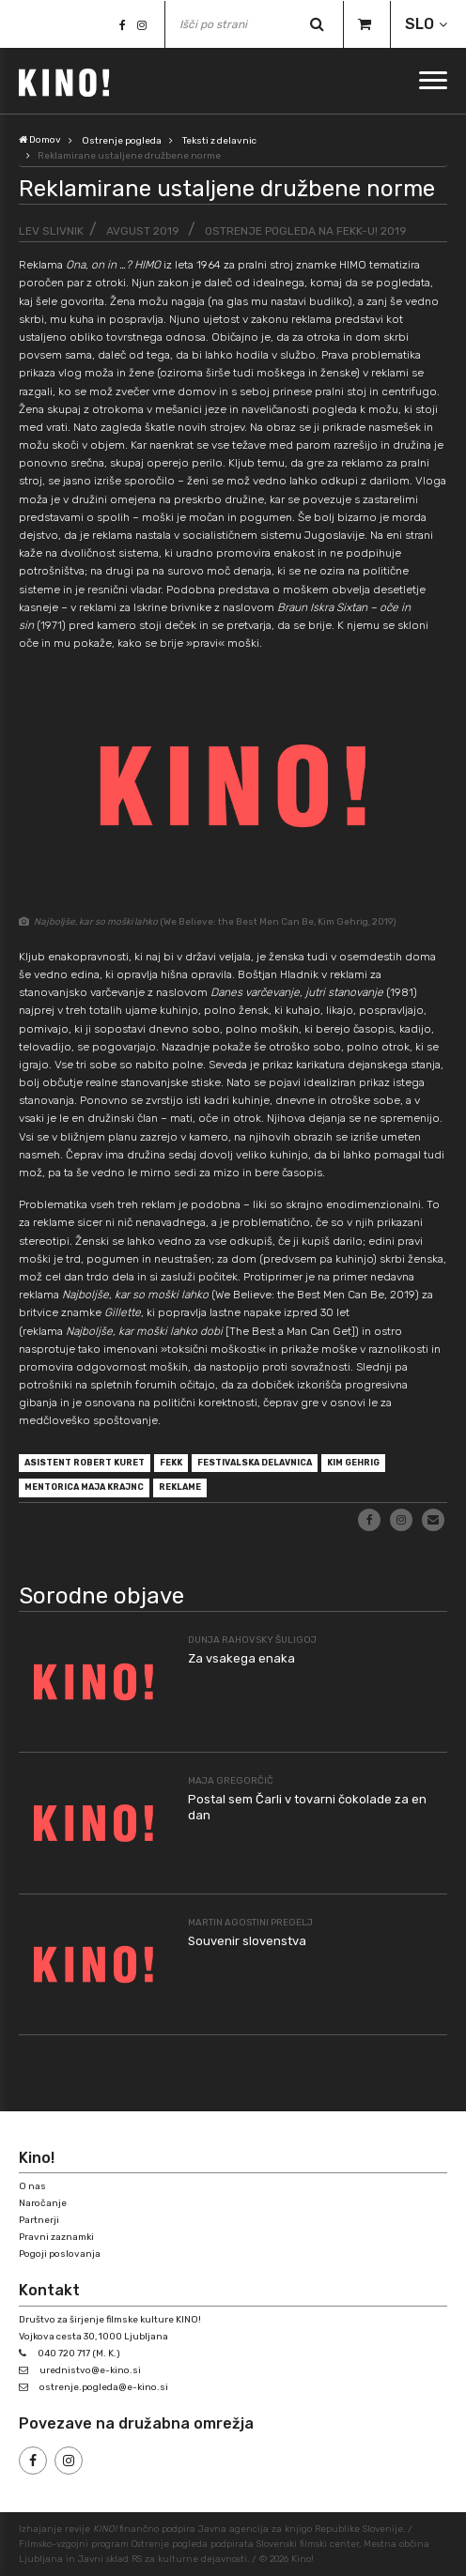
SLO (419, 24)
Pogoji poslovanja (60, 2254)
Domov (40, 140)
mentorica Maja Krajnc (84, 1487)
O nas (32, 2186)
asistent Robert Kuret (84, 1462)
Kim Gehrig (353, 1462)
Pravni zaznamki (56, 2237)
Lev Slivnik (51, 231)
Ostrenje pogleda (122, 140)
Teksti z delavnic (219, 140)
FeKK (171, 1462)
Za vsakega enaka (241, 1658)
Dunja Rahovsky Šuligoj (252, 1640)
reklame (180, 1487)
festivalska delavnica (254, 1462)
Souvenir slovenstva (247, 1941)
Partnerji (39, 2220)
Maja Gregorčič (230, 1780)
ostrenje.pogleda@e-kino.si (103, 2387)
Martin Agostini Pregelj (250, 1922)
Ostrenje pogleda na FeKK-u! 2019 (306, 231)
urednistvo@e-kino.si (90, 2370)
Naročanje (43, 2203)
